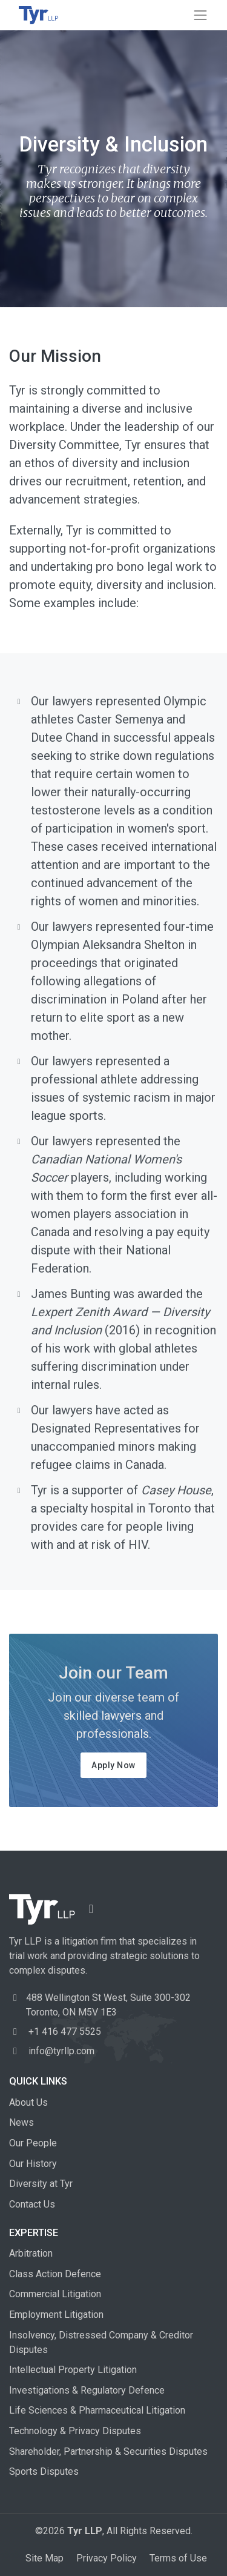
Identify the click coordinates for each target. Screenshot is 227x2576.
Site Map (44, 2558)
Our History (33, 2163)
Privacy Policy (106, 2558)
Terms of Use (178, 2558)
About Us (28, 2102)
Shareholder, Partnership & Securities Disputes (108, 2451)
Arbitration (31, 2253)
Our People (33, 2143)
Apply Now (113, 1765)
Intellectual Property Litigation (73, 2369)
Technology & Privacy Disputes (75, 2431)
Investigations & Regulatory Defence (87, 2390)
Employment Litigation (56, 2314)
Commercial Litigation (55, 2294)
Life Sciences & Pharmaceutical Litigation (97, 2410)
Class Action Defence (55, 2274)
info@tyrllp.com (51, 2051)
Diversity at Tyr (41, 2183)
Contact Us (32, 2204)
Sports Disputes (44, 2471)
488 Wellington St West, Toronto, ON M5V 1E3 (108, 2005)
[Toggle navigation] (200, 15)
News (21, 2122)
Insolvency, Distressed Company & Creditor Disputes (101, 2342)
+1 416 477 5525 (55, 2031)
